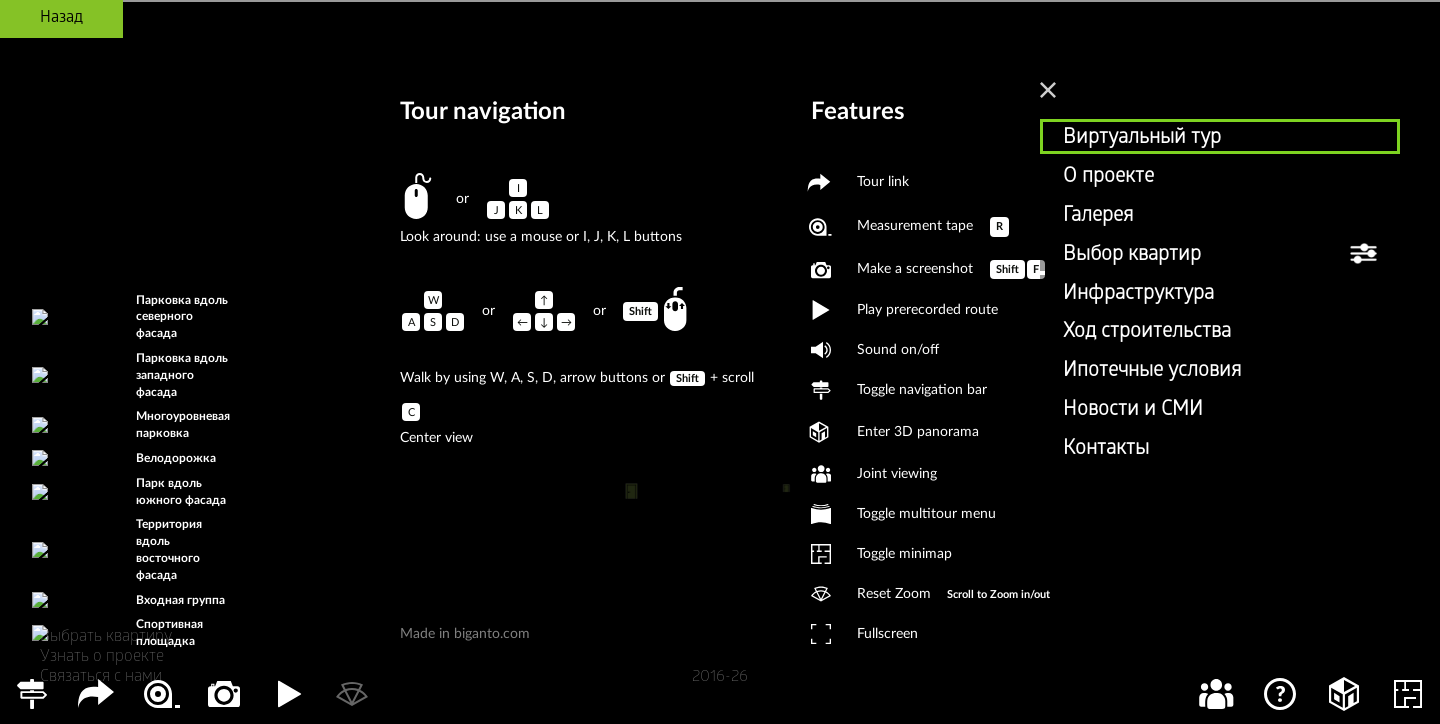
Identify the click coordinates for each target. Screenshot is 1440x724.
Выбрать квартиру (106, 637)
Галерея (1098, 217)
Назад (61, 18)
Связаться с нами (101, 677)
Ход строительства (1147, 333)
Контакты (1106, 450)
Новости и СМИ (1133, 411)
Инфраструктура (1138, 295)
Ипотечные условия (1152, 372)
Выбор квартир (1132, 256)
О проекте (1108, 178)
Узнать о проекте (102, 657)
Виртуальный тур (1142, 139)
